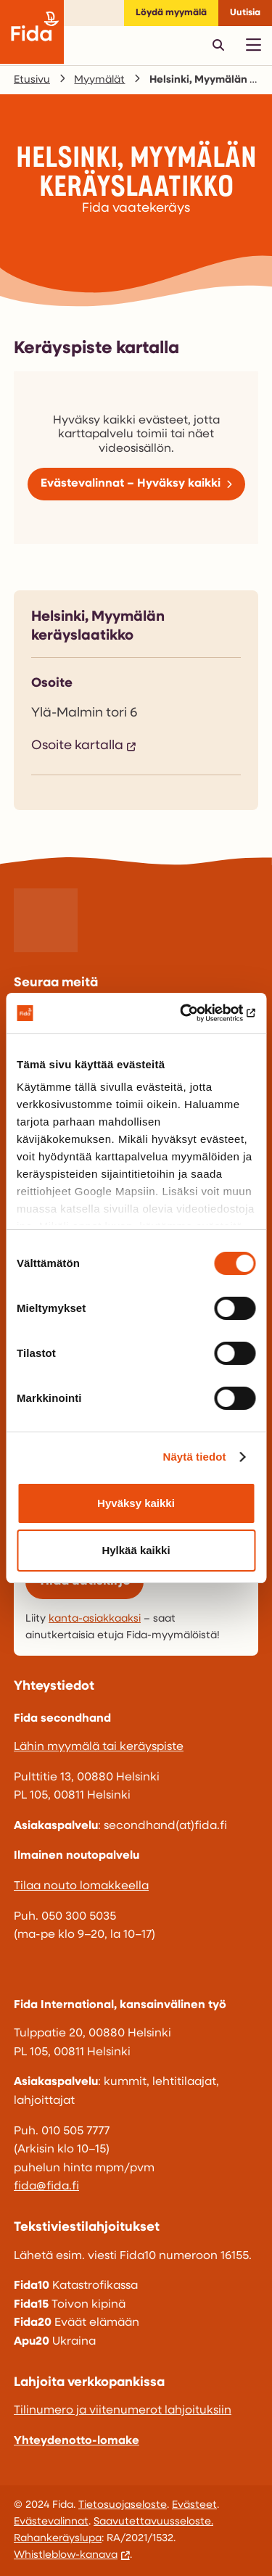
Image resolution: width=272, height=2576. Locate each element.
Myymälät (99, 80)
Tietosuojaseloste (122, 2505)
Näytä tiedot (194, 1456)
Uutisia (245, 12)
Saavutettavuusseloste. (153, 2522)
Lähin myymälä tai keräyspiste (99, 1747)
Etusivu (32, 80)
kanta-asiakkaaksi (95, 1619)
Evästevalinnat (51, 2522)
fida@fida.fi (46, 2186)
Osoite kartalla (77, 746)
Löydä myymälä (171, 12)
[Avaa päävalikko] (253, 45)
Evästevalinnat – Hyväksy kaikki (131, 484)
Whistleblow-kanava (66, 2555)
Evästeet (194, 2505)
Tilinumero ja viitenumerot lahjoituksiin (122, 2410)
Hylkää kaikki (136, 1550)
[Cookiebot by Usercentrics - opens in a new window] (193, 1013)
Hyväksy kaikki (136, 1503)
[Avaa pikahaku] (218, 45)
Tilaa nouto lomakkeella (81, 1886)
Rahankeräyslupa (58, 2538)
